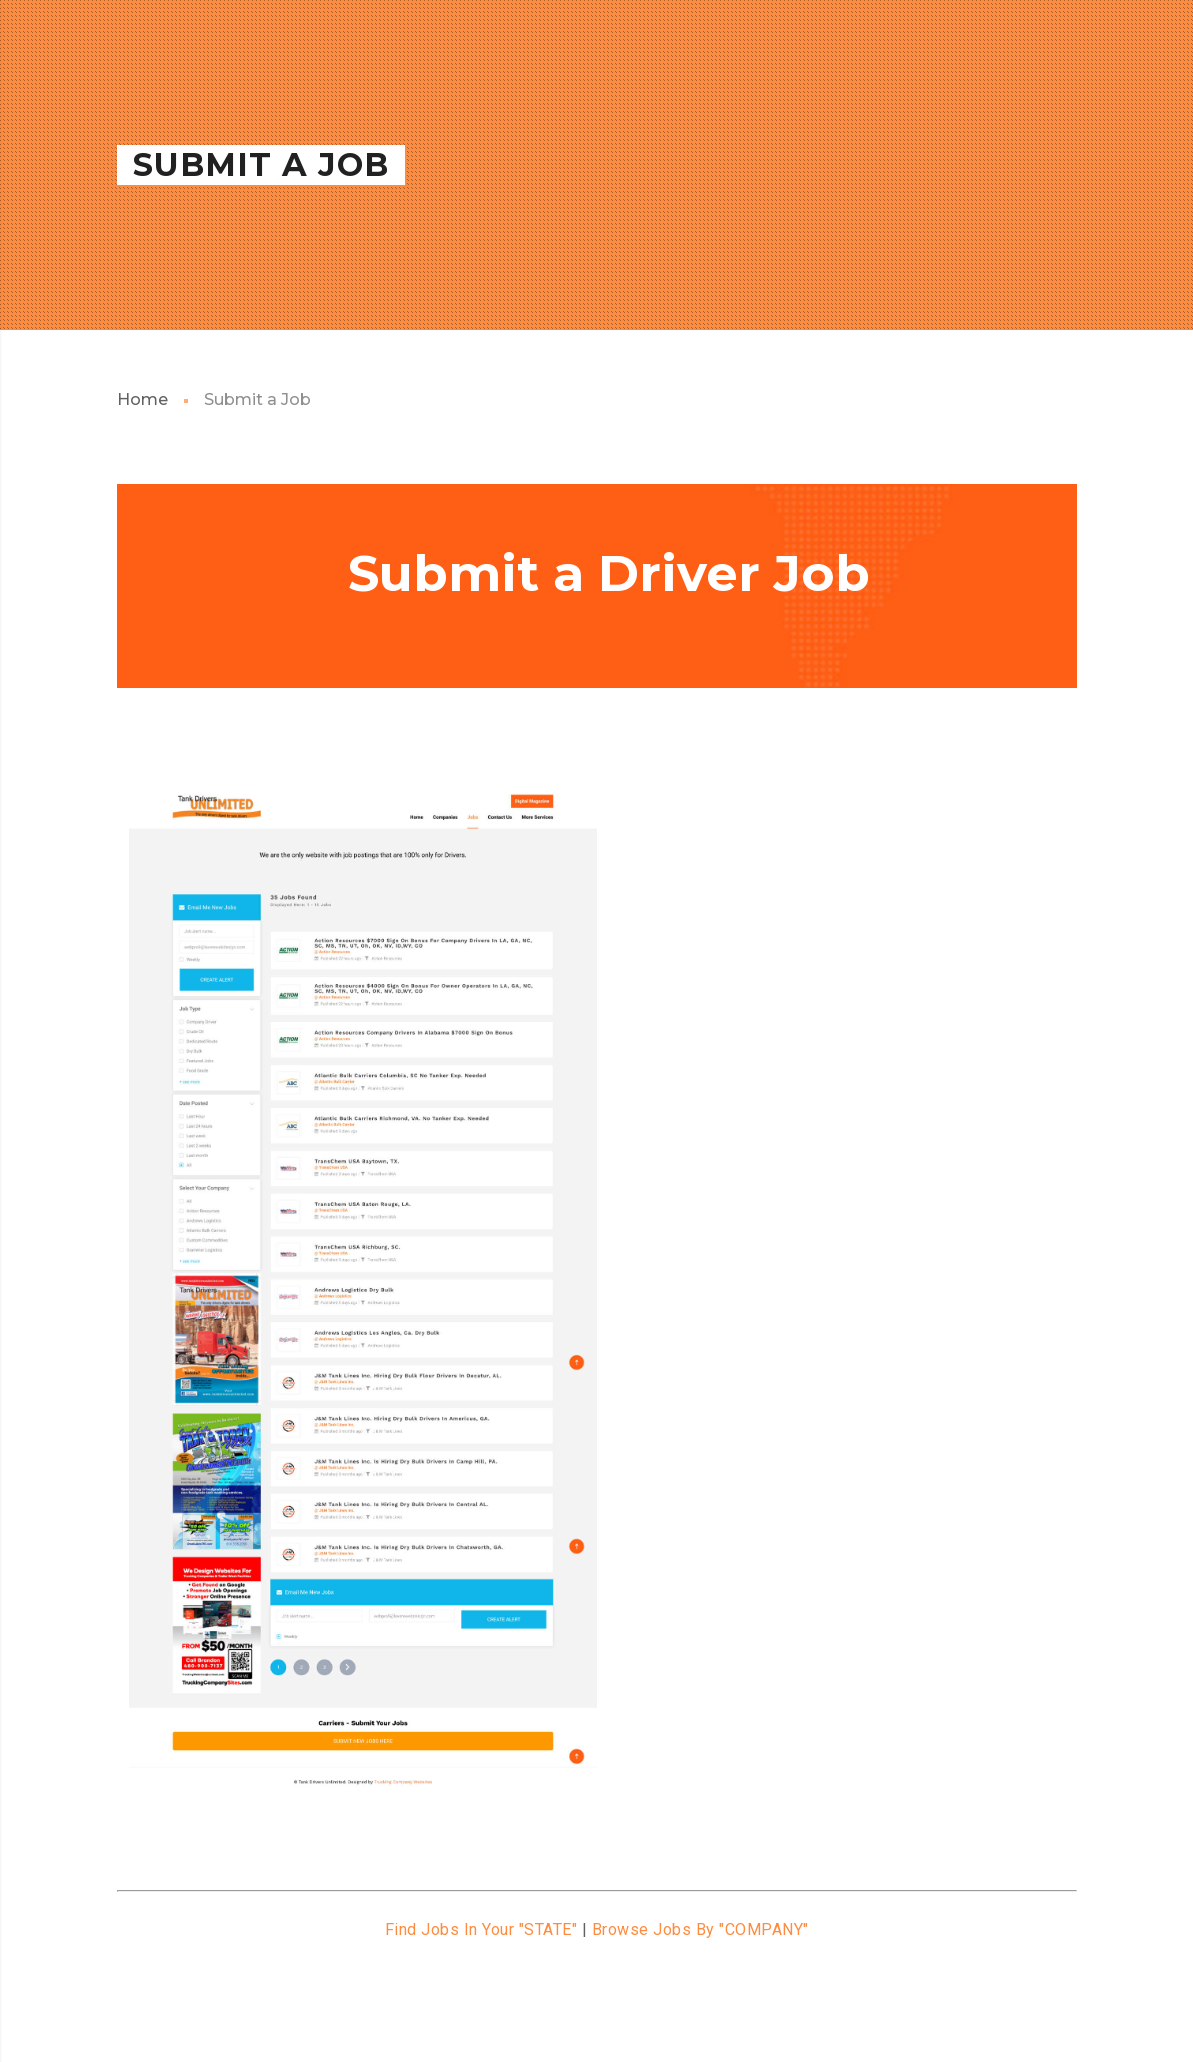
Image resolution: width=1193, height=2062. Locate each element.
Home (142, 399)
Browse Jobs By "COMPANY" (700, 1929)
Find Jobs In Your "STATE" (481, 1929)
